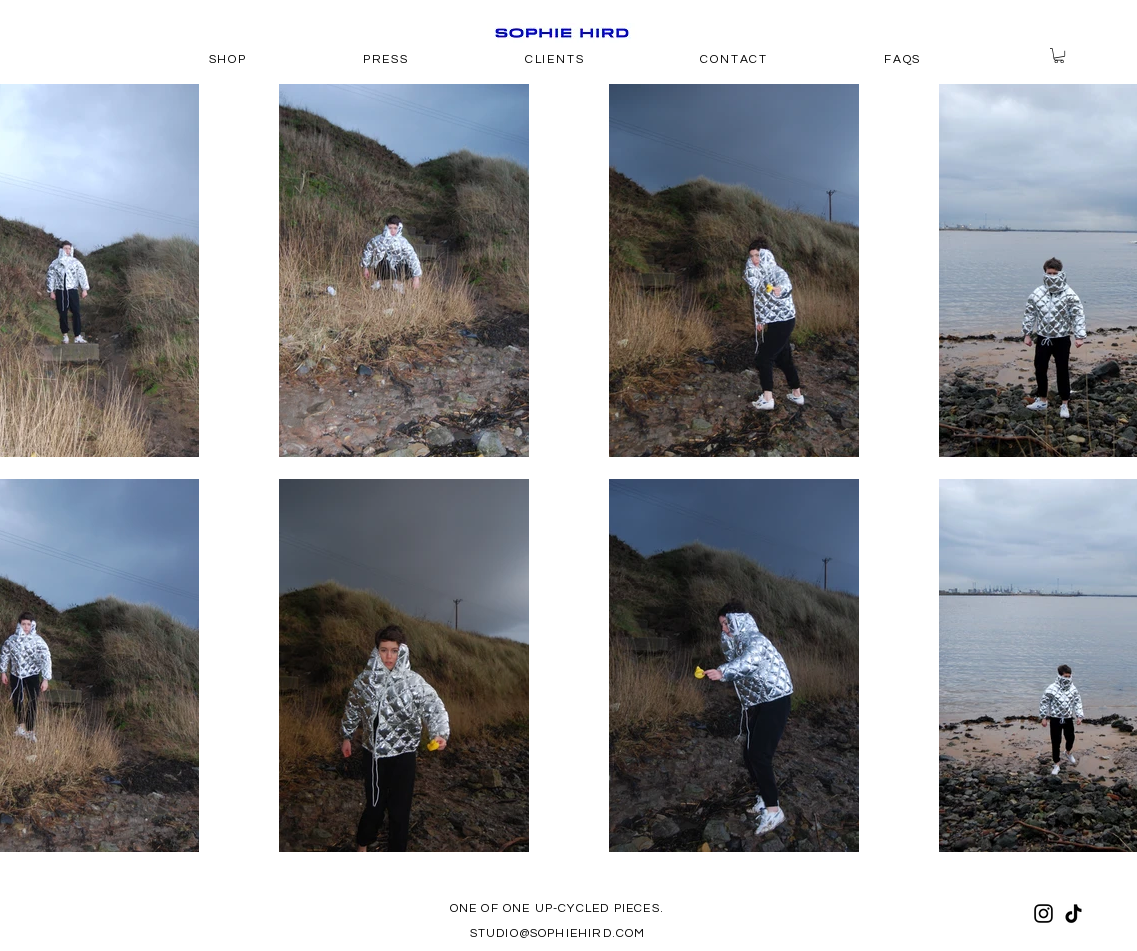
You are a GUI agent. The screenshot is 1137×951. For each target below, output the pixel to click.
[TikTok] (1073, 913)
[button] (1059, 55)
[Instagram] (1043, 913)
